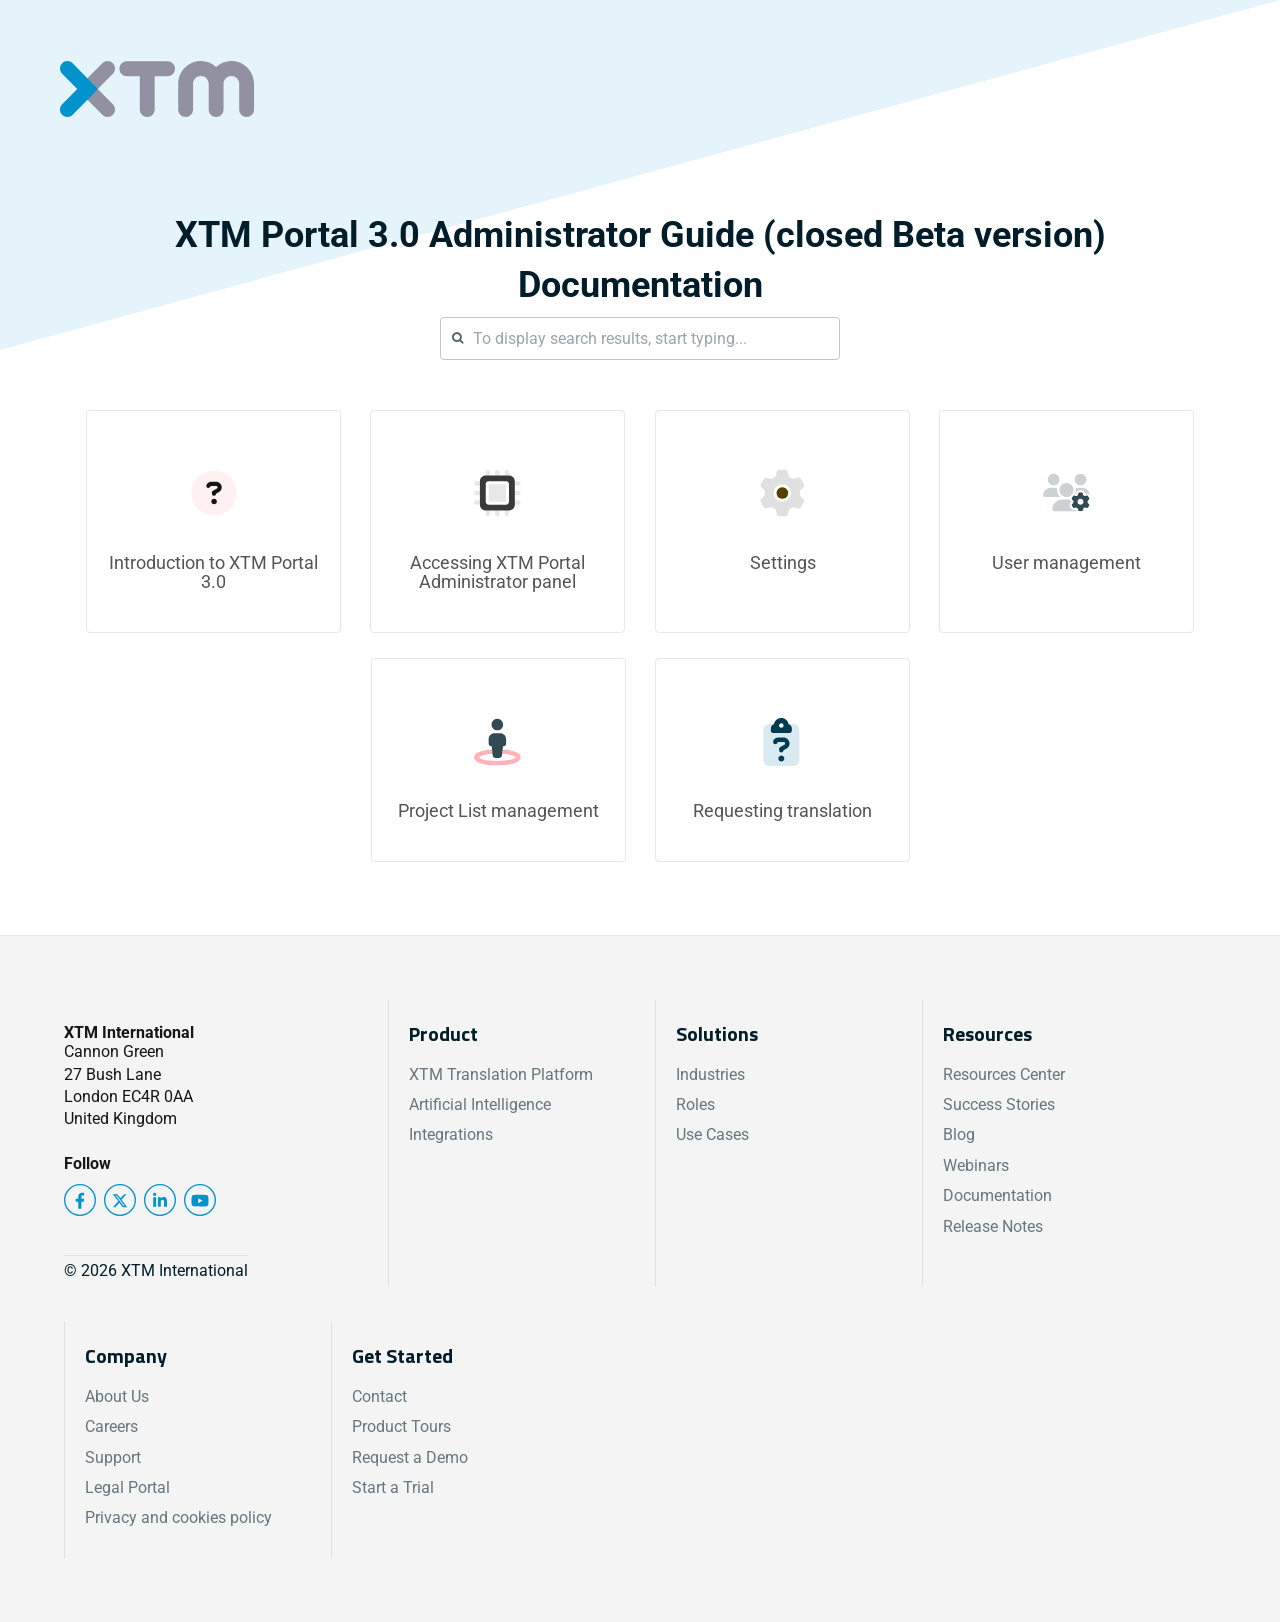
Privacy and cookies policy (178, 1517)
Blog (959, 1134)
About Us (117, 1396)
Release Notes (993, 1226)
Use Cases (712, 1134)
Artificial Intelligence (480, 1104)
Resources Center (1004, 1074)
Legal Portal (127, 1487)
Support (113, 1457)
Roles (695, 1104)
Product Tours (401, 1426)
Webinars (976, 1165)
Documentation (997, 1195)
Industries (710, 1074)
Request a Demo (410, 1457)
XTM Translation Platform (501, 1074)
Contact (379, 1396)
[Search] (640, 338)
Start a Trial (393, 1487)
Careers (111, 1426)
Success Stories (999, 1104)
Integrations (451, 1134)
